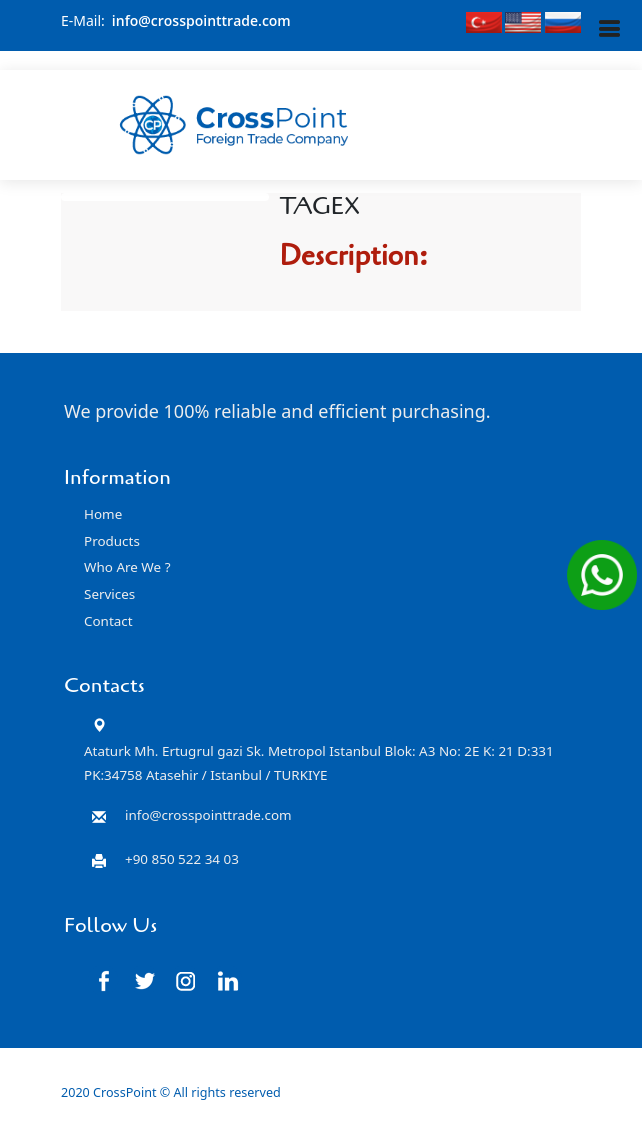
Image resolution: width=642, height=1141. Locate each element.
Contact (108, 621)
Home (103, 514)
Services (109, 594)
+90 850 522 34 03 (182, 859)
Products (112, 541)
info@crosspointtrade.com (201, 20)
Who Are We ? (127, 567)
